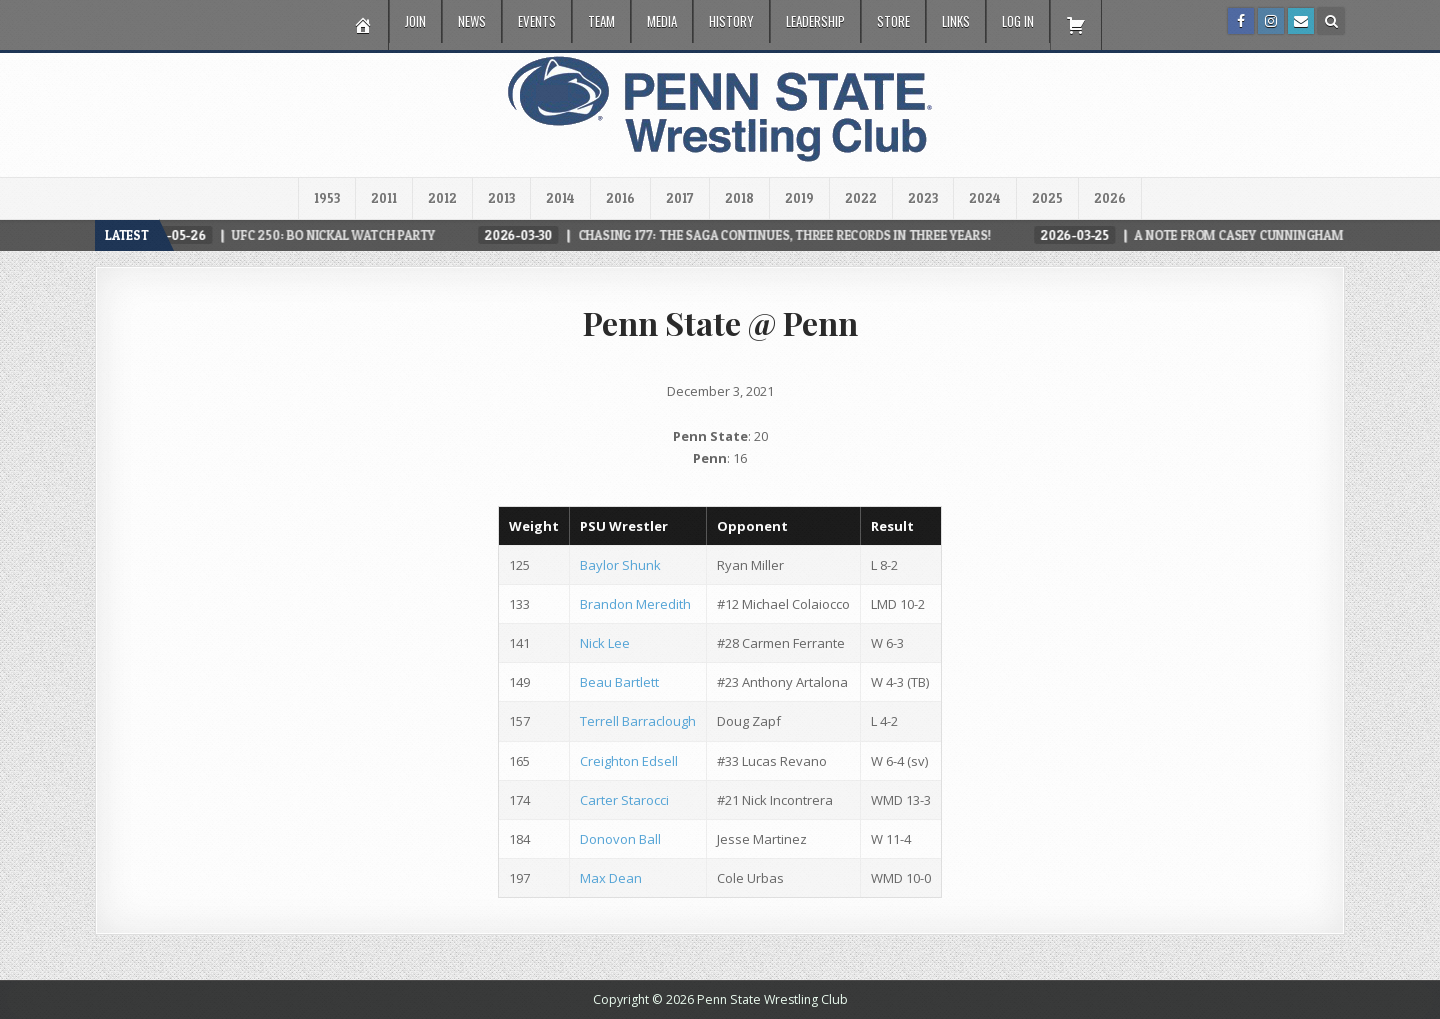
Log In (1018, 21)
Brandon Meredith (635, 604)
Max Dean (611, 878)
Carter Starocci (624, 800)
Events (537, 21)
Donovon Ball (620, 839)
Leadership (815, 21)
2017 (680, 198)
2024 (985, 198)
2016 (620, 198)
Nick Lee (605, 643)
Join (415, 21)
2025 (1047, 198)
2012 (442, 198)
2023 (923, 198)
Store (893, 21)
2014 (560, 198)
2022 (861, 198)
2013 (501, 198)
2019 (799, 198)
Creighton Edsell (629, 761)
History (731, 21)
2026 (1110, 198)
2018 (739, 198)
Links (956, 21)
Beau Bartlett (619, 682)
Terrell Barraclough (638, 721)
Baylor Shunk (620, 565)
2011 (384, 198)
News (472, 21)
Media (662, 21)
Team (601, 21)
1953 (327, 198)
